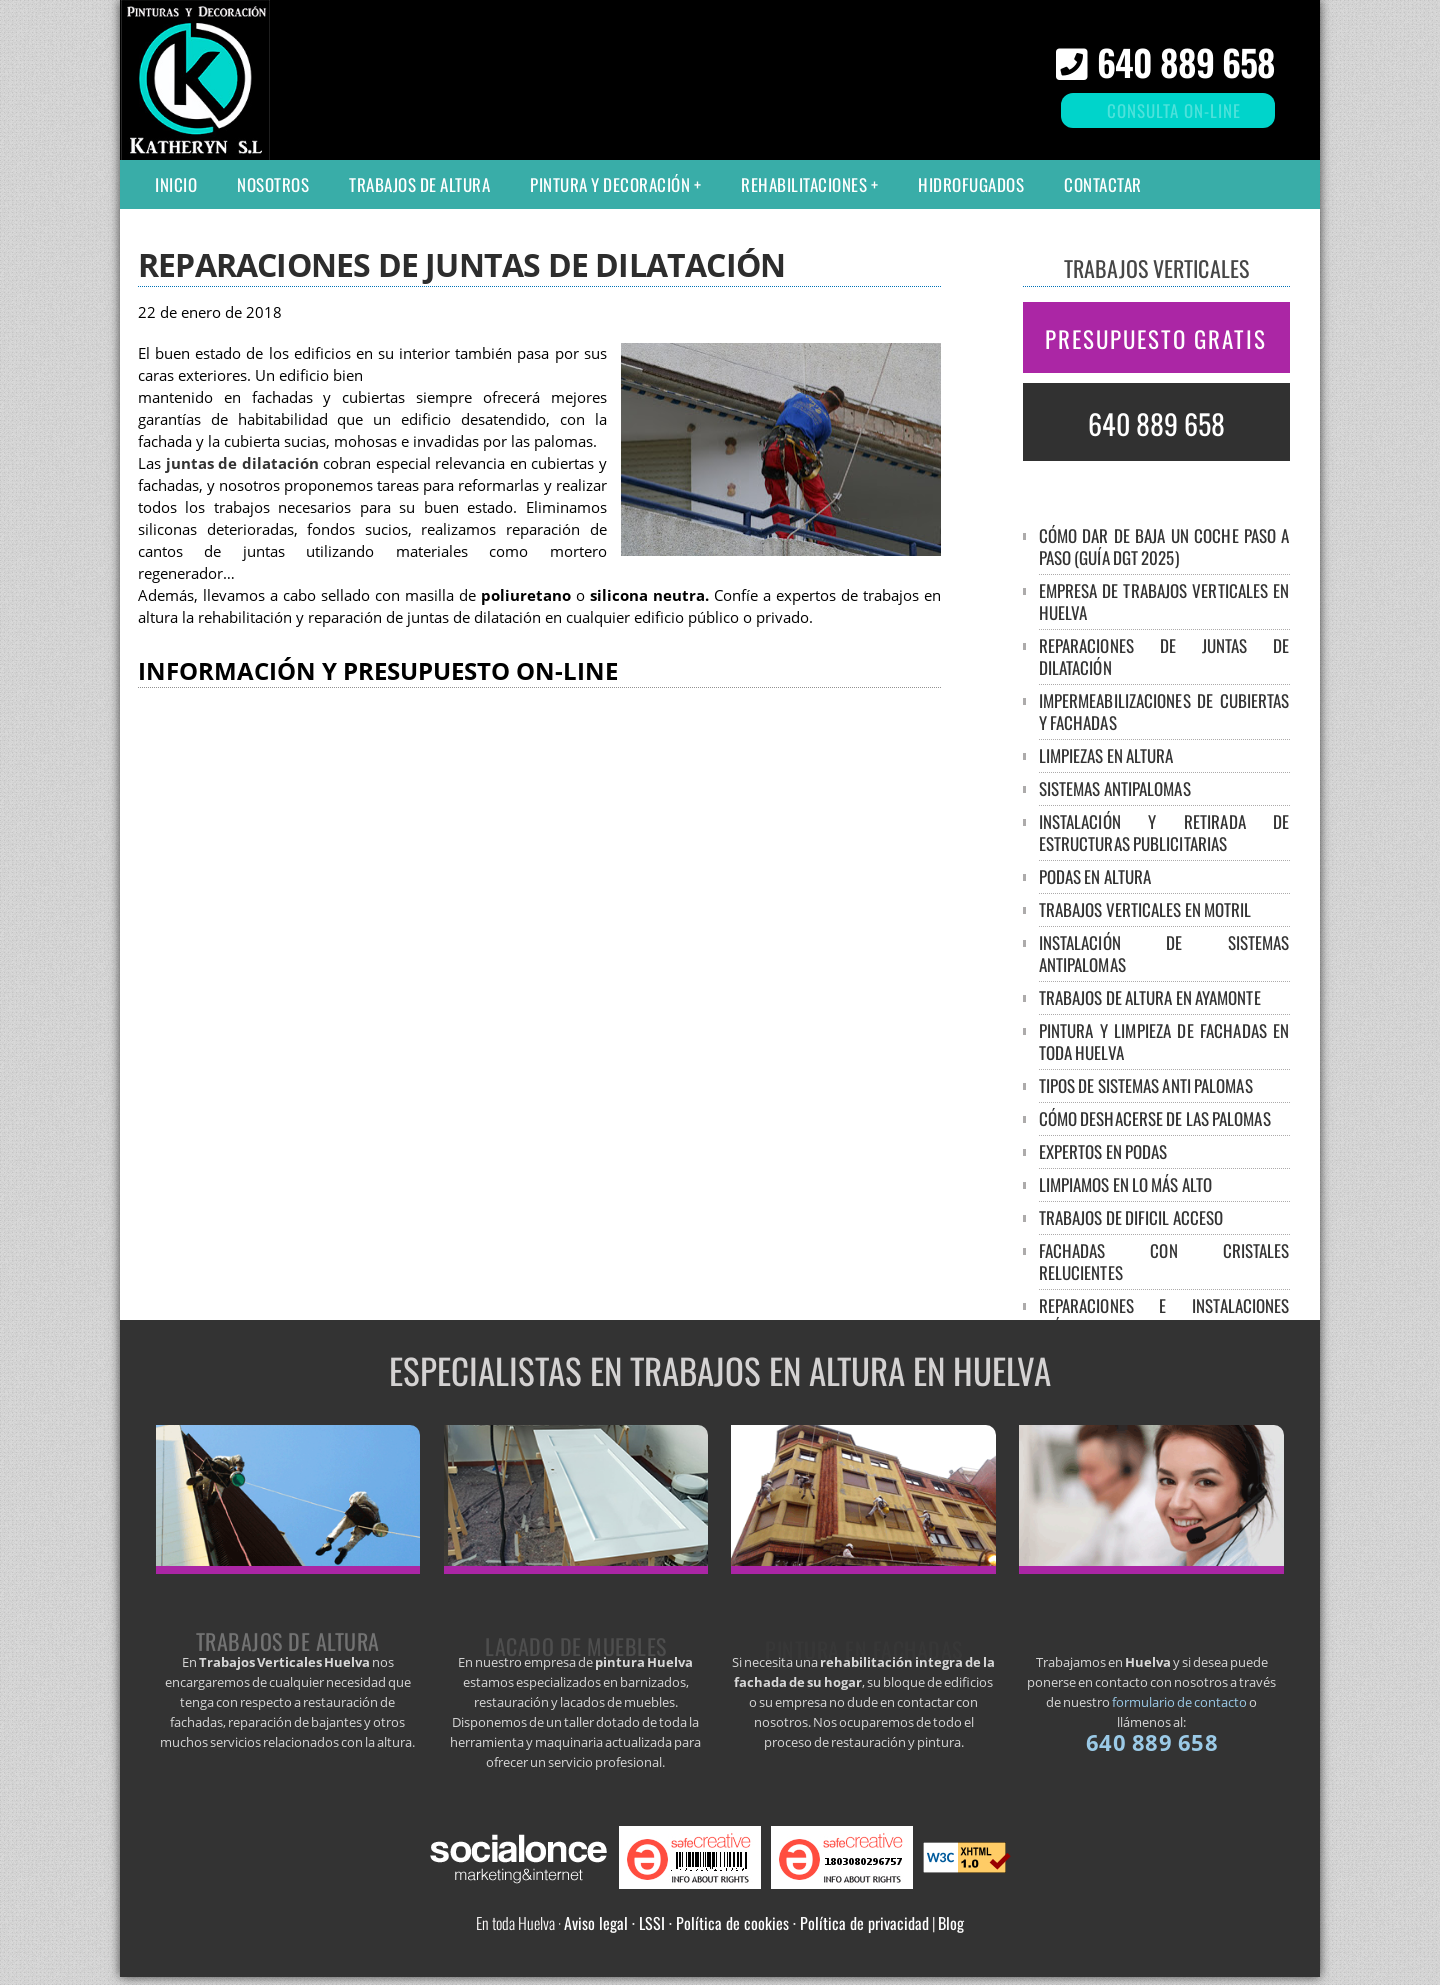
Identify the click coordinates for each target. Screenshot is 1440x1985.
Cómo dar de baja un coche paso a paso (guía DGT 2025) (1164, 546)
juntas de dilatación (242, 463)
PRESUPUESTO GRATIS (1156, 339)
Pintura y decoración (610, 184)
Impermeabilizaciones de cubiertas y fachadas (1164, 711)
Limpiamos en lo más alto (1125, 1184)
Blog (951, 1923)
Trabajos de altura (419, 184)
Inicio (176, 184)
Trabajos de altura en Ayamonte (1150, 997)
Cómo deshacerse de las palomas (1155, 1118)
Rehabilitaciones (804, 184)
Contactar (1103, 184)
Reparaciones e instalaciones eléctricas (1164, 1316)
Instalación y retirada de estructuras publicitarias (1164, 832)
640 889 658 (1186, 61)
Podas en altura (1095, 876)
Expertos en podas (1103, 1151)
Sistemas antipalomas (1115, 788)
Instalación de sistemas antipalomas (1164, 953)
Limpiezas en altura (1106, 755)
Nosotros (273, 184)
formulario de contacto (1179, 1702)
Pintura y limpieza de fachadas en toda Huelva (1164, 1041)
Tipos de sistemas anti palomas (1146, 1085)
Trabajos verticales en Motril (1145, 909)
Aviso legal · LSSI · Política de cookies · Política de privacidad (746, 1923)
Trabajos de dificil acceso (1131, 1217)
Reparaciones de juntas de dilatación (1164, 656)
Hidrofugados (971, 184)
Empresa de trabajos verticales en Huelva (1164, 601)
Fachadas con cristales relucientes (1164, 1261)
